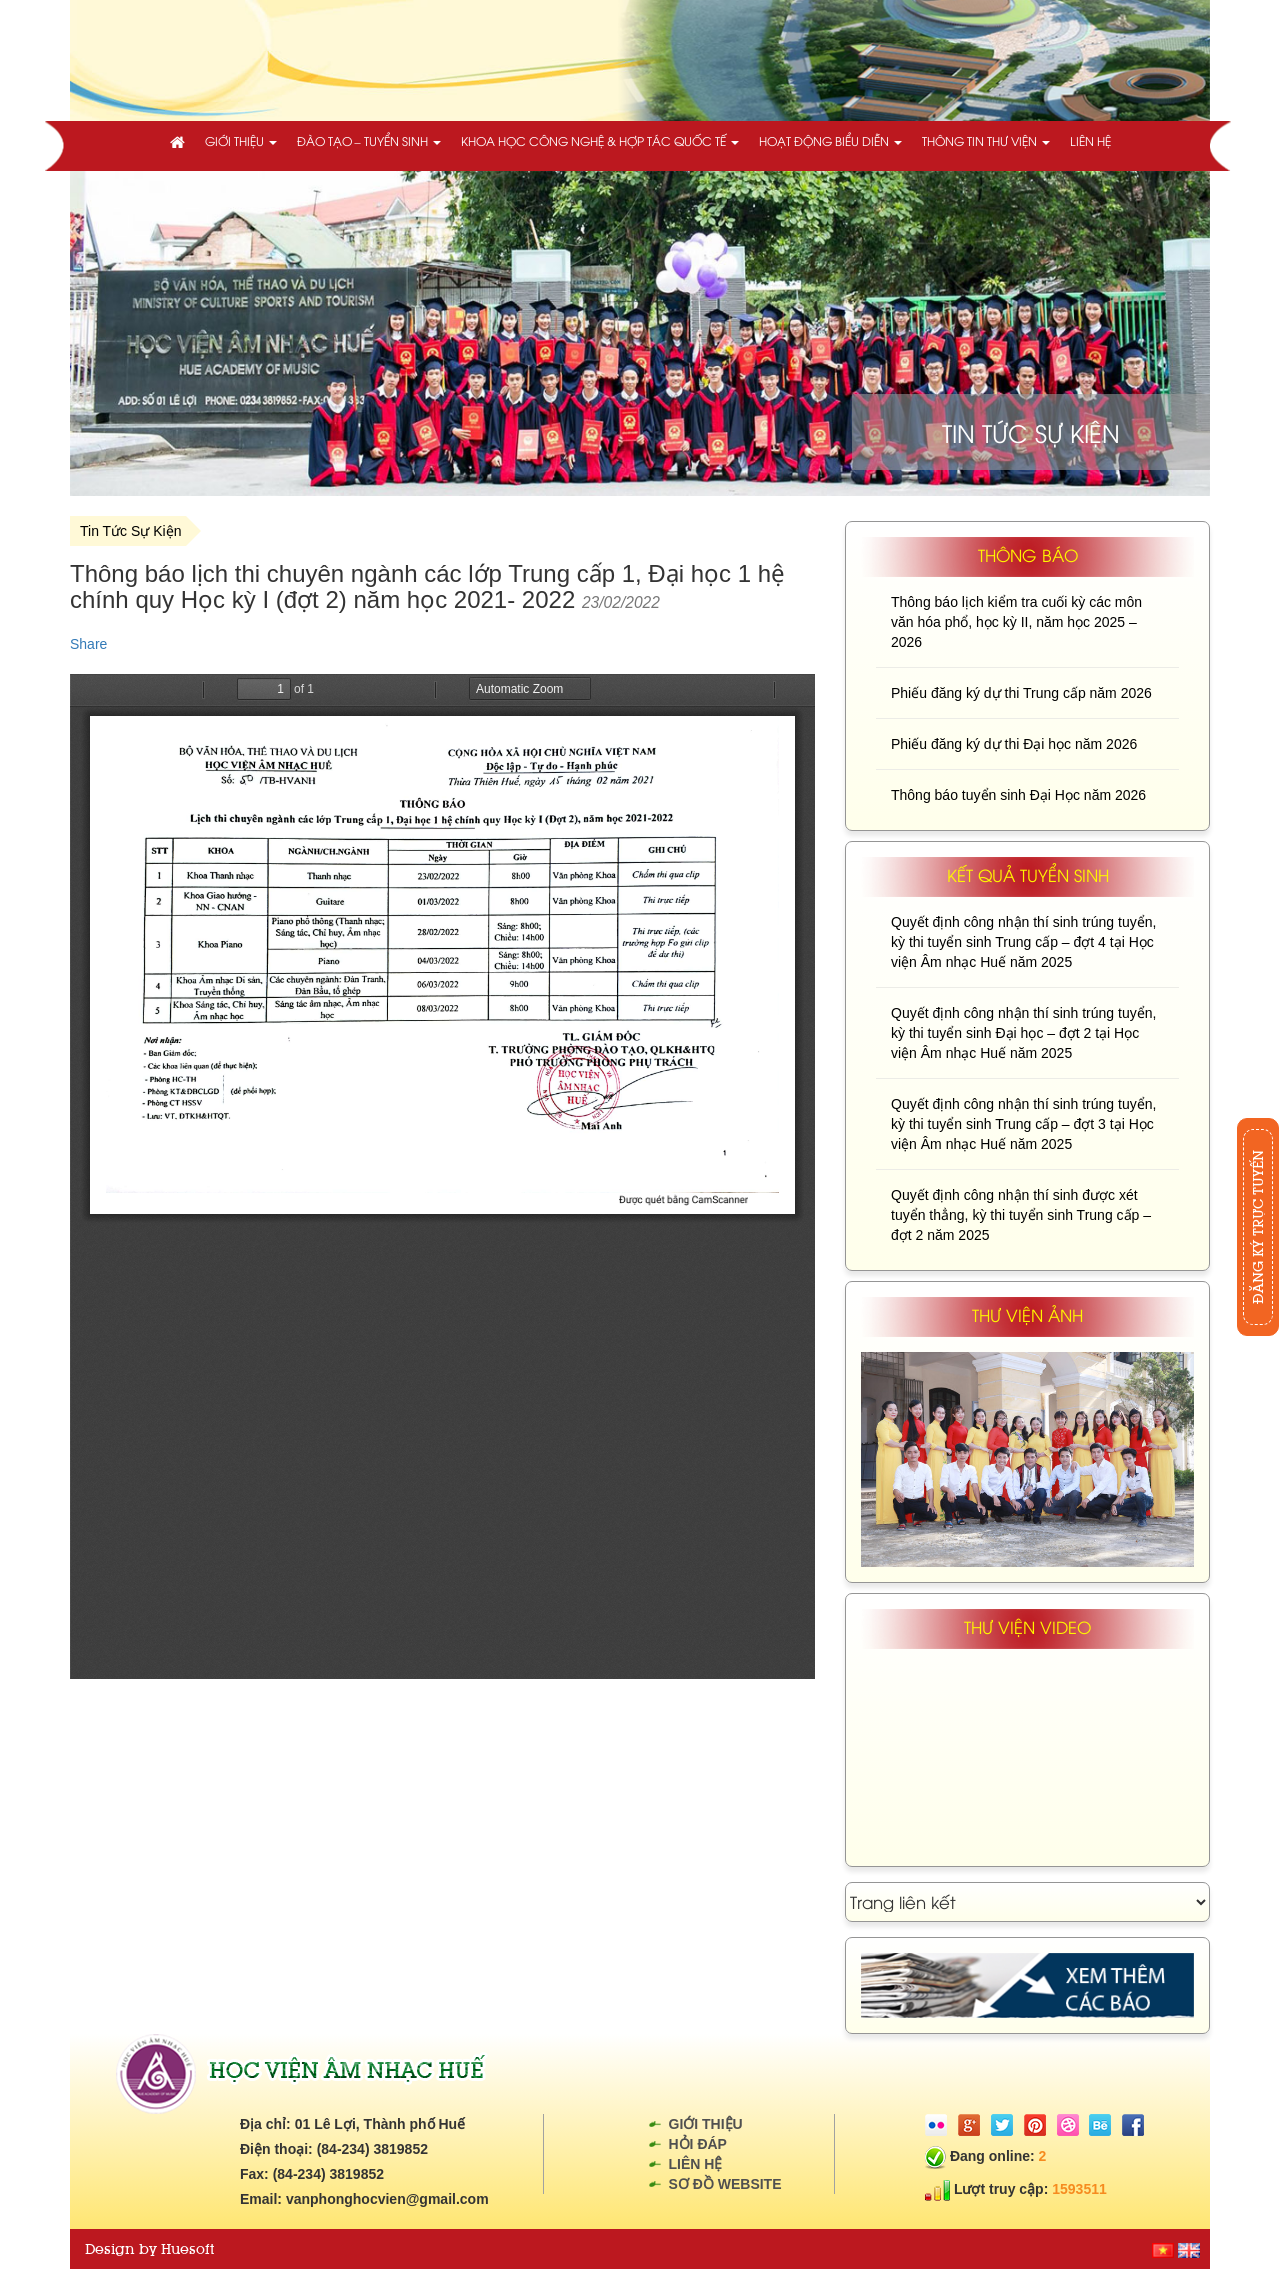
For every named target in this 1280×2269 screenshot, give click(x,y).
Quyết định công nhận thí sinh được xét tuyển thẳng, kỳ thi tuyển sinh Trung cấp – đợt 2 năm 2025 (1021, 1215)
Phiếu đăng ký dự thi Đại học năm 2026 (1014, 744)
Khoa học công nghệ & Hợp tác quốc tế (600, 140)
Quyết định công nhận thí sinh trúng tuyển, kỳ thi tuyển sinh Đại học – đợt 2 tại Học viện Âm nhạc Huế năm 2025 (1023, 1033)
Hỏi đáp (698, 2144)
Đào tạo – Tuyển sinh (369, 140)
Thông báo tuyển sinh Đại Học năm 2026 (1018, 795)
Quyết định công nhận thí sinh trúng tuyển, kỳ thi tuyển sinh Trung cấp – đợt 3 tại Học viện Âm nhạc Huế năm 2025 (1023, 1124)
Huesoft (187, 2249)
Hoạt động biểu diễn (830, 140)
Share (88, 644)
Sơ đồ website (725, 2184)
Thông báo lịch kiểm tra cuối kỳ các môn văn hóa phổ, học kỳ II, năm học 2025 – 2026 (1016, 622)
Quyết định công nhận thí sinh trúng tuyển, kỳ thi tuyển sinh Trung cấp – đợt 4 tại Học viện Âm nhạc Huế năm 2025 (1023, 942)
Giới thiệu (241, 140)
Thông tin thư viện (986, 140)
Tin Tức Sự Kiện (130, 531)
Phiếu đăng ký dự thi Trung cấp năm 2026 (1021, 693)
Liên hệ (1090, 140)
